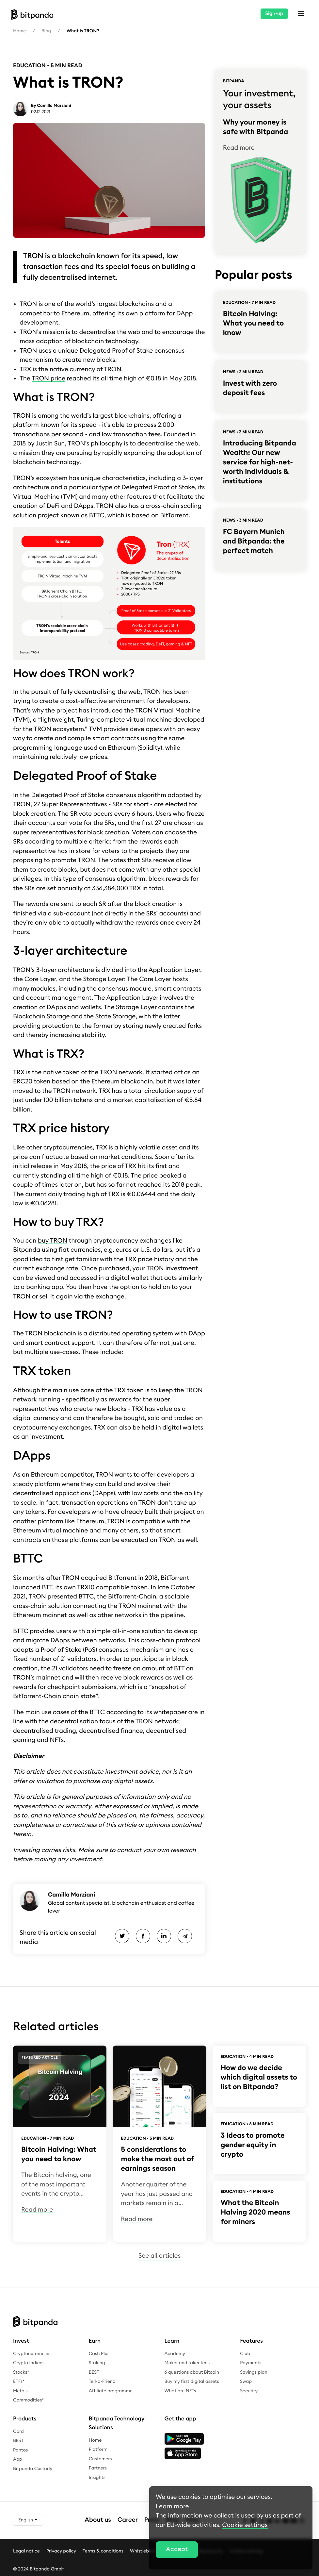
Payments (250, 2363)
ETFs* (18, 2381)
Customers (100, 2459)
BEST (94, 2372)
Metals (20, 2391)
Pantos (20, 2450)
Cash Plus (99, 2353)
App (17, 2459)
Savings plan (253, 2372)
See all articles (159, 2256)
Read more (239, 148)
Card (18, 2431)
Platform (98, 2449)
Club (245, 2353)
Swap (246, 2381)
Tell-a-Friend (102, 2381)
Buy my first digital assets (192, 2381)
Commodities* (28, 2400)
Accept (177, 2549)
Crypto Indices (28, 2363)
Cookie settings (244, 2525)
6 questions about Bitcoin (192, 2372)
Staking (97, 2363)
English (28, 2519)
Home (19, 31)
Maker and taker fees (187, 2363)
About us (98, 2520)
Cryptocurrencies (31, 2353)
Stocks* (21, 2372)
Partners (98, 2468)
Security (249, 2391)
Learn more (172, 2506)
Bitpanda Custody (32, 2469)
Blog (46, 31)
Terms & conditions (103, 2551)
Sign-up (274, 13)
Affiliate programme (111, 2391)
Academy (175, 2353)
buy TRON (52, 1241)
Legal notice (26, 2551)
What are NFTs (180, 2391)
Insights (97, 2477)
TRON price (48, 379)
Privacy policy (61, 2551)
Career (128, 2520)
